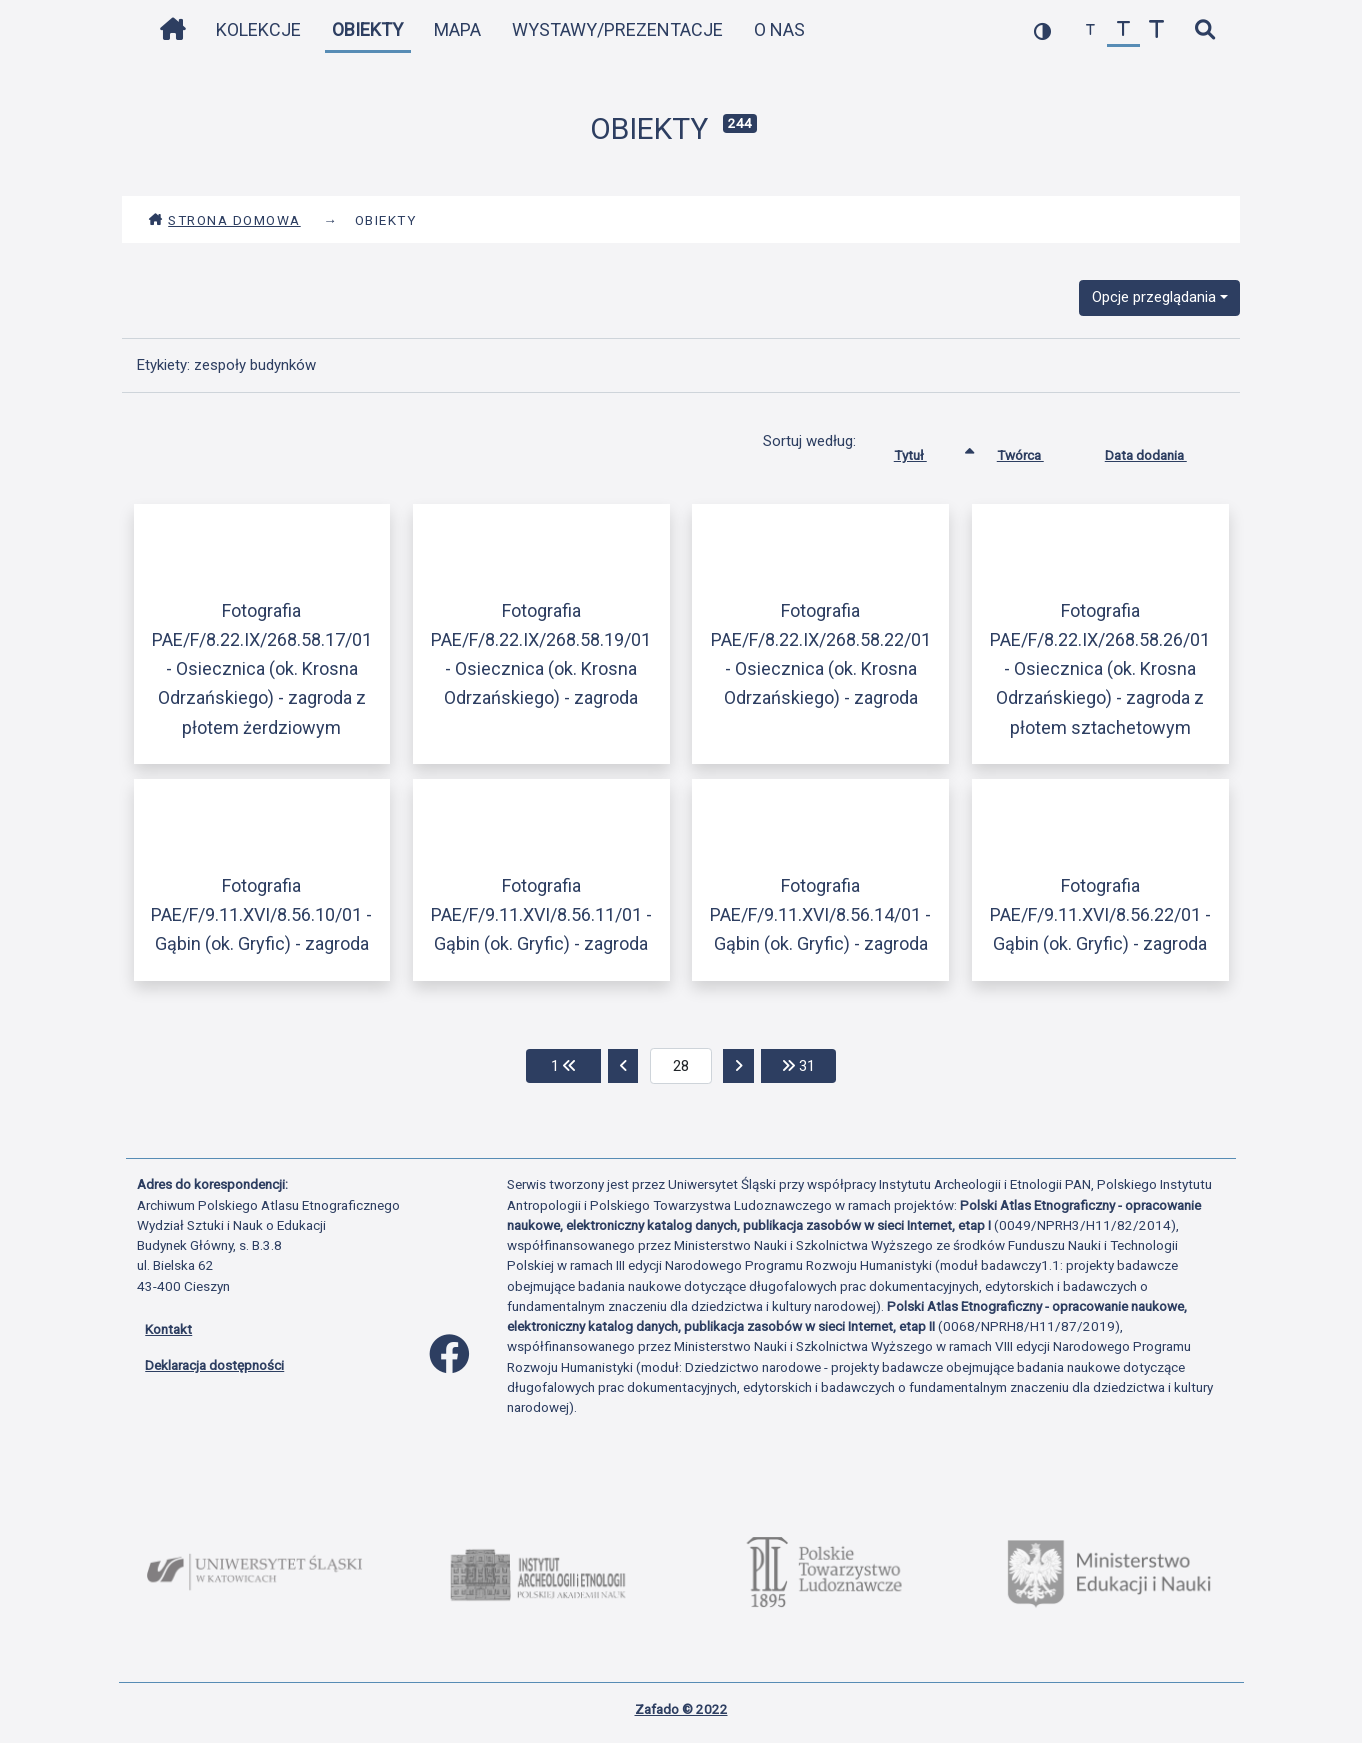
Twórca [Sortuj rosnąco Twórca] (1035, 451)
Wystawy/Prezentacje (617, 29)
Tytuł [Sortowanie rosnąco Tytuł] (925, 451)
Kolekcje (258, 29)
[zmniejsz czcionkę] (1090, 30)
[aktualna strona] (681, 1066)
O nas (779, 29)
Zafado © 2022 (681, 1709)
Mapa (457, 29)
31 (809, 1064)
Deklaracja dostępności (214, 1365)
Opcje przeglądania (1154, 297)
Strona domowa (224, 220)
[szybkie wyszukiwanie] (1204, 30)
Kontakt (168, 1329)
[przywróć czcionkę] (1123, 30)
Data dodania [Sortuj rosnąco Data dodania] (1161, 451)
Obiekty (367, 29)
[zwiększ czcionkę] (1156, 30)
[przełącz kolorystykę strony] (1042, 30)
